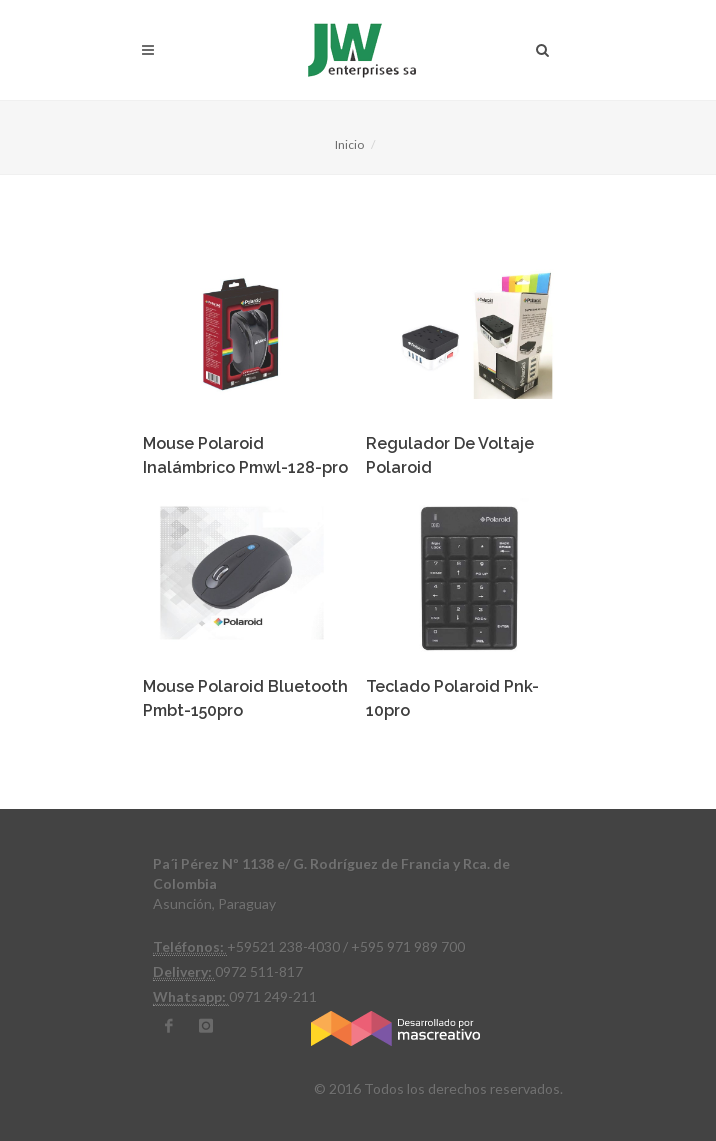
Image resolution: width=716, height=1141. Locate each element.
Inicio (349, 144)
